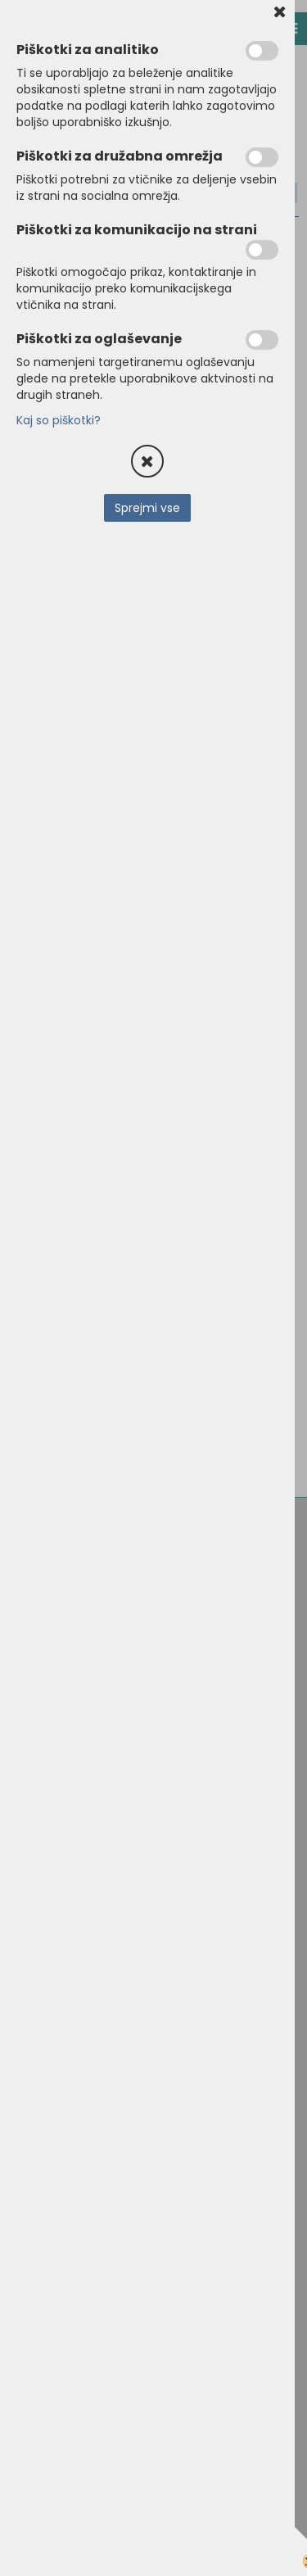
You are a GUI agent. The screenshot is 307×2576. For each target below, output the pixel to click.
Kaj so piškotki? (58, 420)
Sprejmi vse (147, 508)
